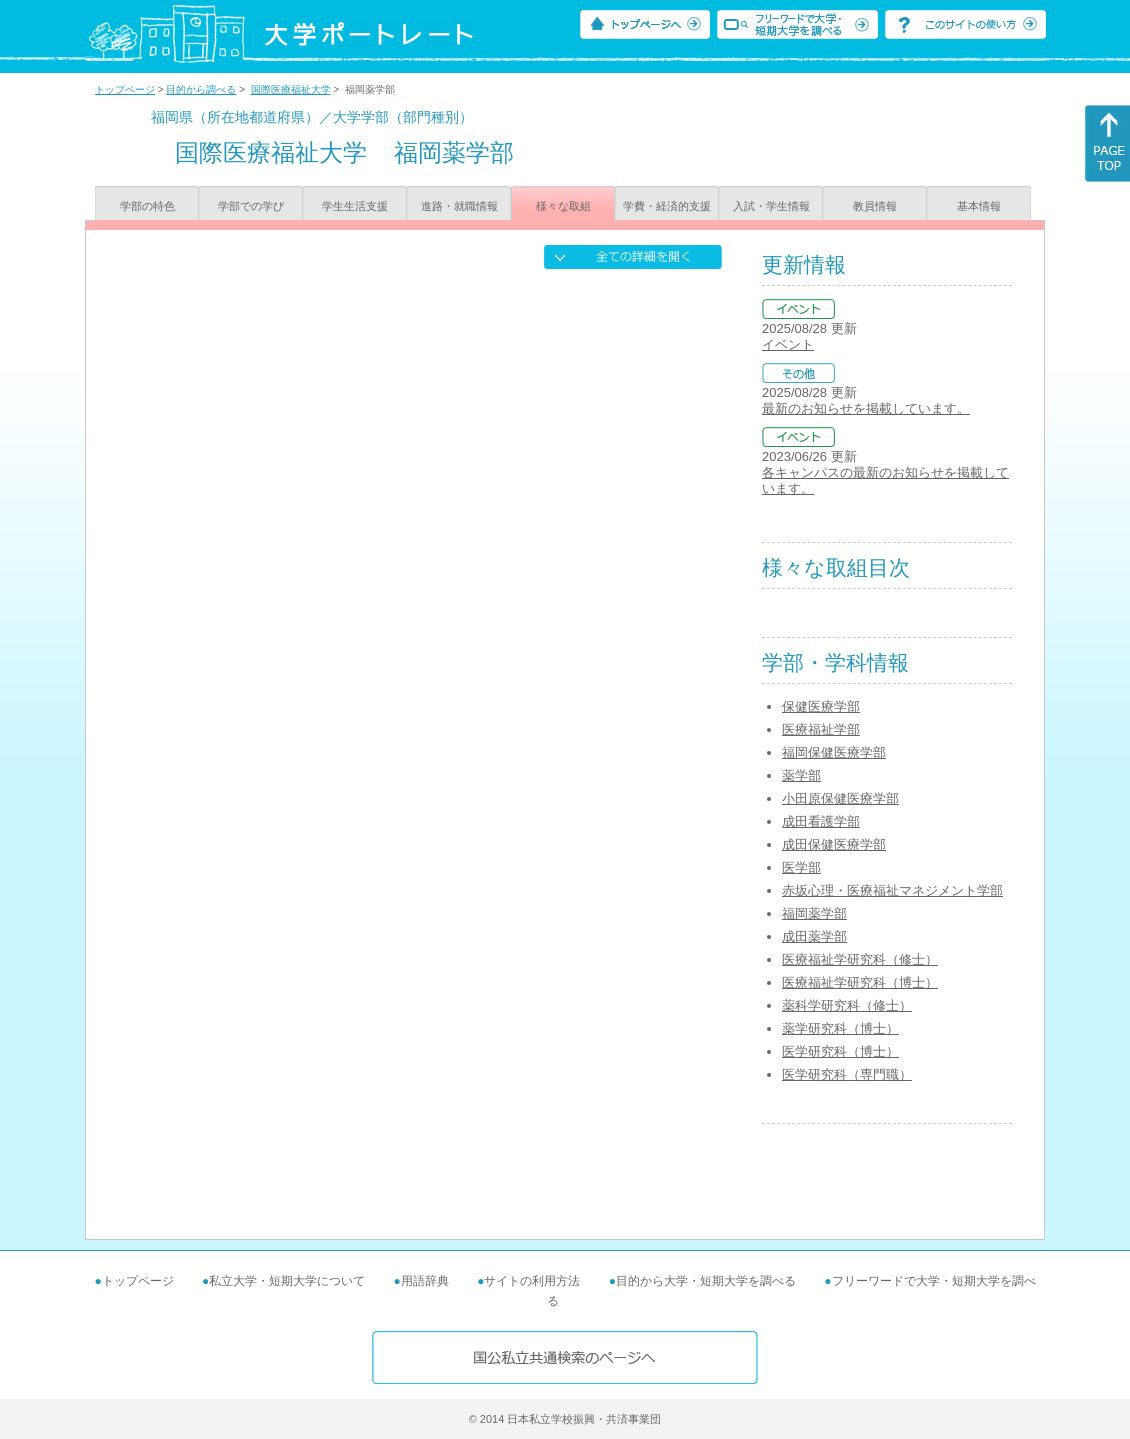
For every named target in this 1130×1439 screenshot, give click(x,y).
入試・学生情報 (771, 206)
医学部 (801, 867)
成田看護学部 (821, 821)
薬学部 (801, 775)
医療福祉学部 (821, 729)
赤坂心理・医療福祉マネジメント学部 (892, 890)
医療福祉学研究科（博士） (860, 982)
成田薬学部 (814, 936)
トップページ (125, 89)
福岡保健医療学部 (834, 752)
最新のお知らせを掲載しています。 (866, 408)
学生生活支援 (355, 206)
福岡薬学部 (814, 913)
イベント (788, 344)
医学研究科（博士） (840, 1051)
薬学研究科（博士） (840, 1028)
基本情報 (979, 206)
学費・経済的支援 (667, 206)
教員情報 (875, 206)
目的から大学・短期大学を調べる (706, 1281)
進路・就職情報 (459, 206)
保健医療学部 (821, 706)
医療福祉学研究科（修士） (860, 959)
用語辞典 (425, 1281)
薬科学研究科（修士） (847, 1005)
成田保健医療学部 (834, 844)
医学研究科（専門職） (847, 1074)
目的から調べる (201, 89)
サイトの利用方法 (532, 1281)
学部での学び (251, 206)
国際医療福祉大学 (291, 89)
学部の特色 (147, 206)
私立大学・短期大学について (287, 1281)
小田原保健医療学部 (840, 798)
